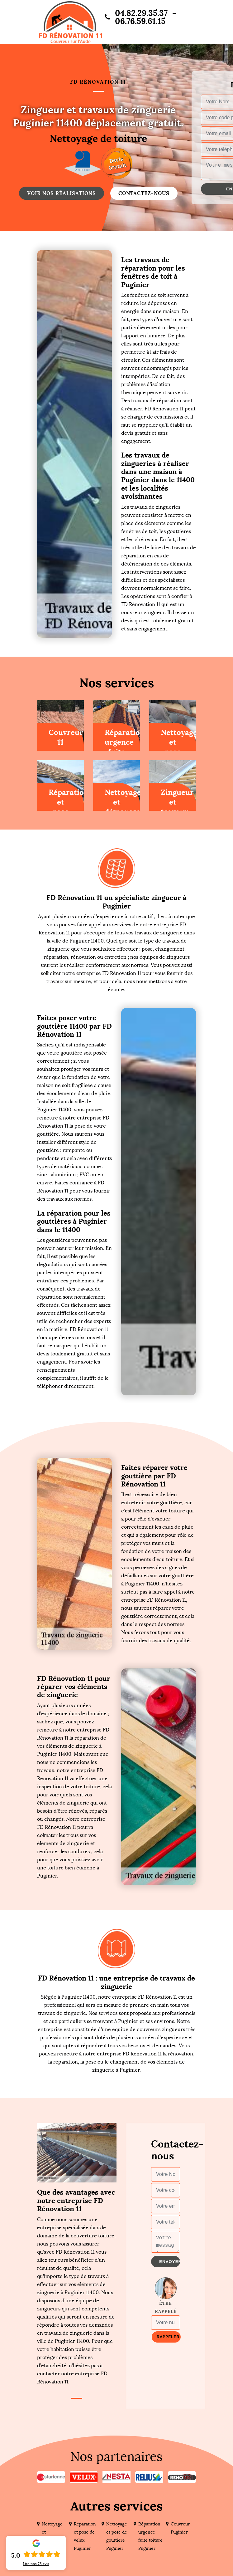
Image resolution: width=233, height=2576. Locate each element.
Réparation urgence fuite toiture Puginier (150, 2536)
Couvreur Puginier (180, 2528)
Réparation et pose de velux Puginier (85, 2536)
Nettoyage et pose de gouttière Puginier (116, 2536)
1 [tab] (76, 2398)
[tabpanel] (77, 2286)
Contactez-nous (143, 193)
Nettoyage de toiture (98, 138)
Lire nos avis (36, 2564)
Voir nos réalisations (61, 193)
